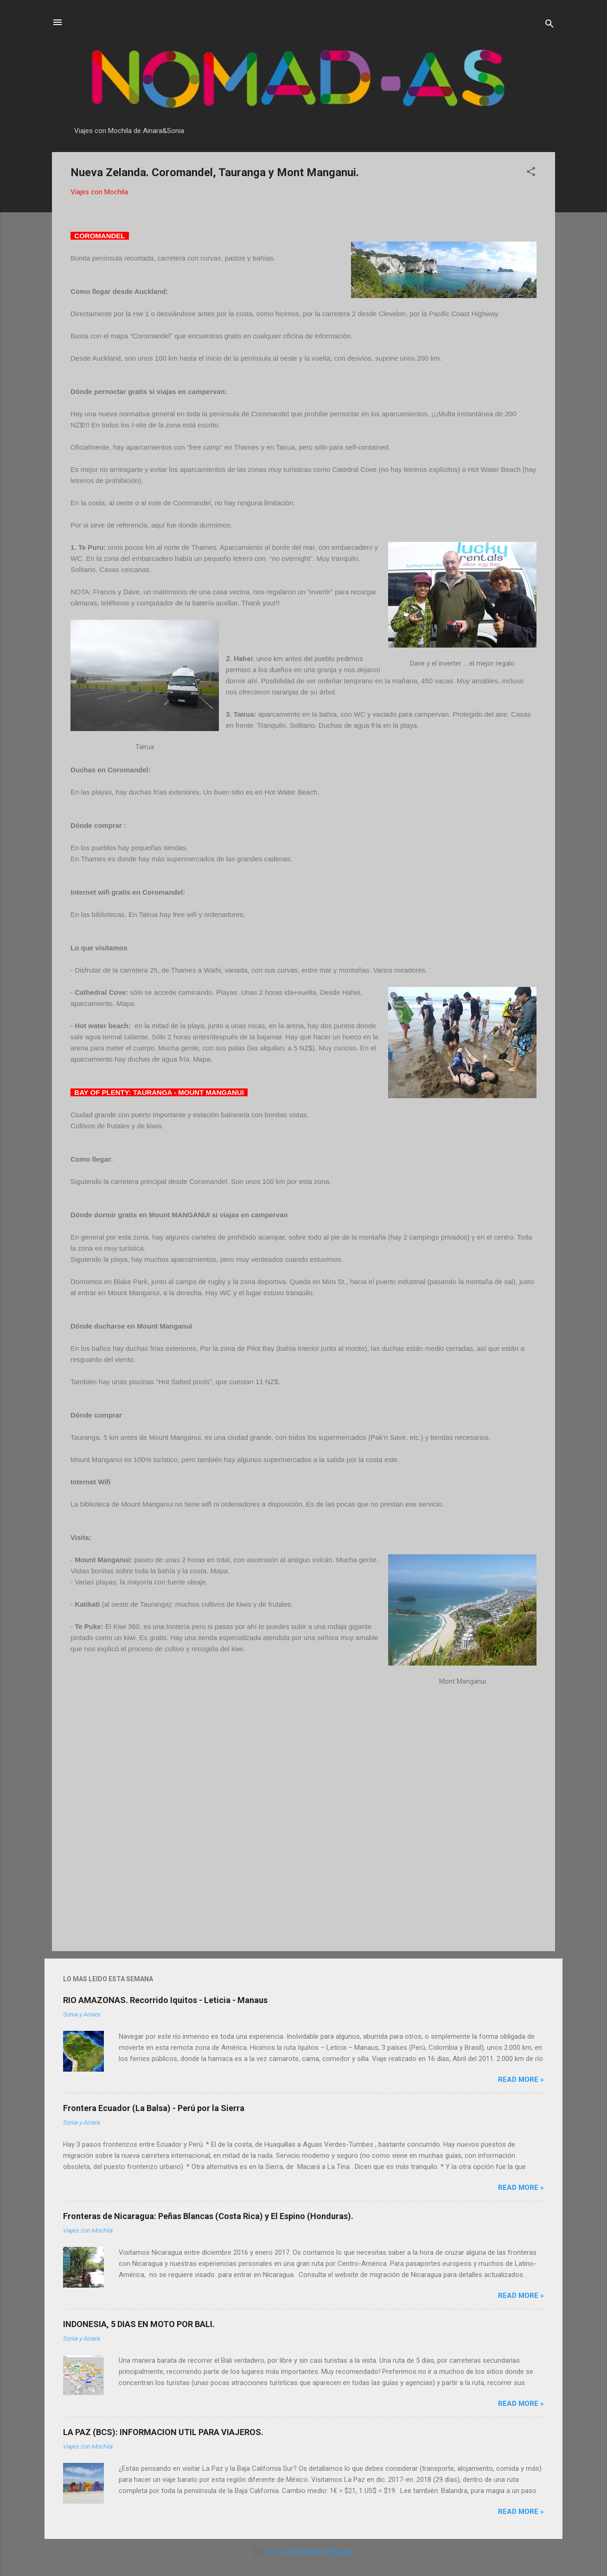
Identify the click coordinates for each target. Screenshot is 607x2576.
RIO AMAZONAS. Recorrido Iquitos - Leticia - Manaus (165, 2000)
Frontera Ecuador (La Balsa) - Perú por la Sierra (153, 2108)
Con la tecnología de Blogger (303, 2552)
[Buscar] (549, 25)
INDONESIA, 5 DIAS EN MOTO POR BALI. (139, 2324)
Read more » (521, 2079)
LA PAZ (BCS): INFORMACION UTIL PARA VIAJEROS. (163, 2432)
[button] (531, 173)
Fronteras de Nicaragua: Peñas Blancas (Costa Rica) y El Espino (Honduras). (208, 2216)
